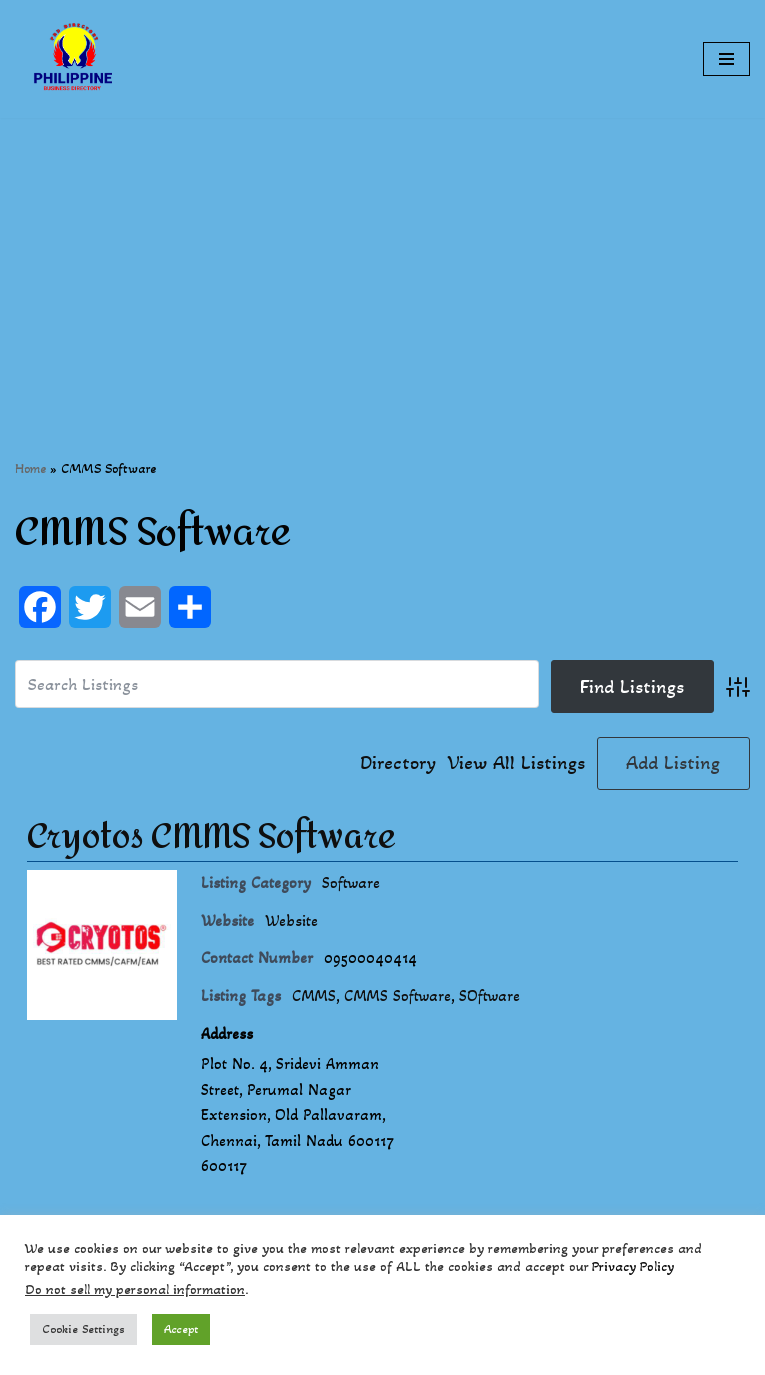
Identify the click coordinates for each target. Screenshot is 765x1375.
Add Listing (673, 763)
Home (30, 468)
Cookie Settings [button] (83, 1329)
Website (291, 920)
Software (351, 882)
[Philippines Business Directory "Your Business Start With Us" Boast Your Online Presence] (75, 59)
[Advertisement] (382, 258)
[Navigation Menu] (726, 59)
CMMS (314, 995)
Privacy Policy (633, 1266)
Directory (398, 763)
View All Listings (516, 763)
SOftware (489, 995)
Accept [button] (181, 1329)
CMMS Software (397, 995)
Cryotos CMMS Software (211, 837)
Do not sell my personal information (135, 1289)
